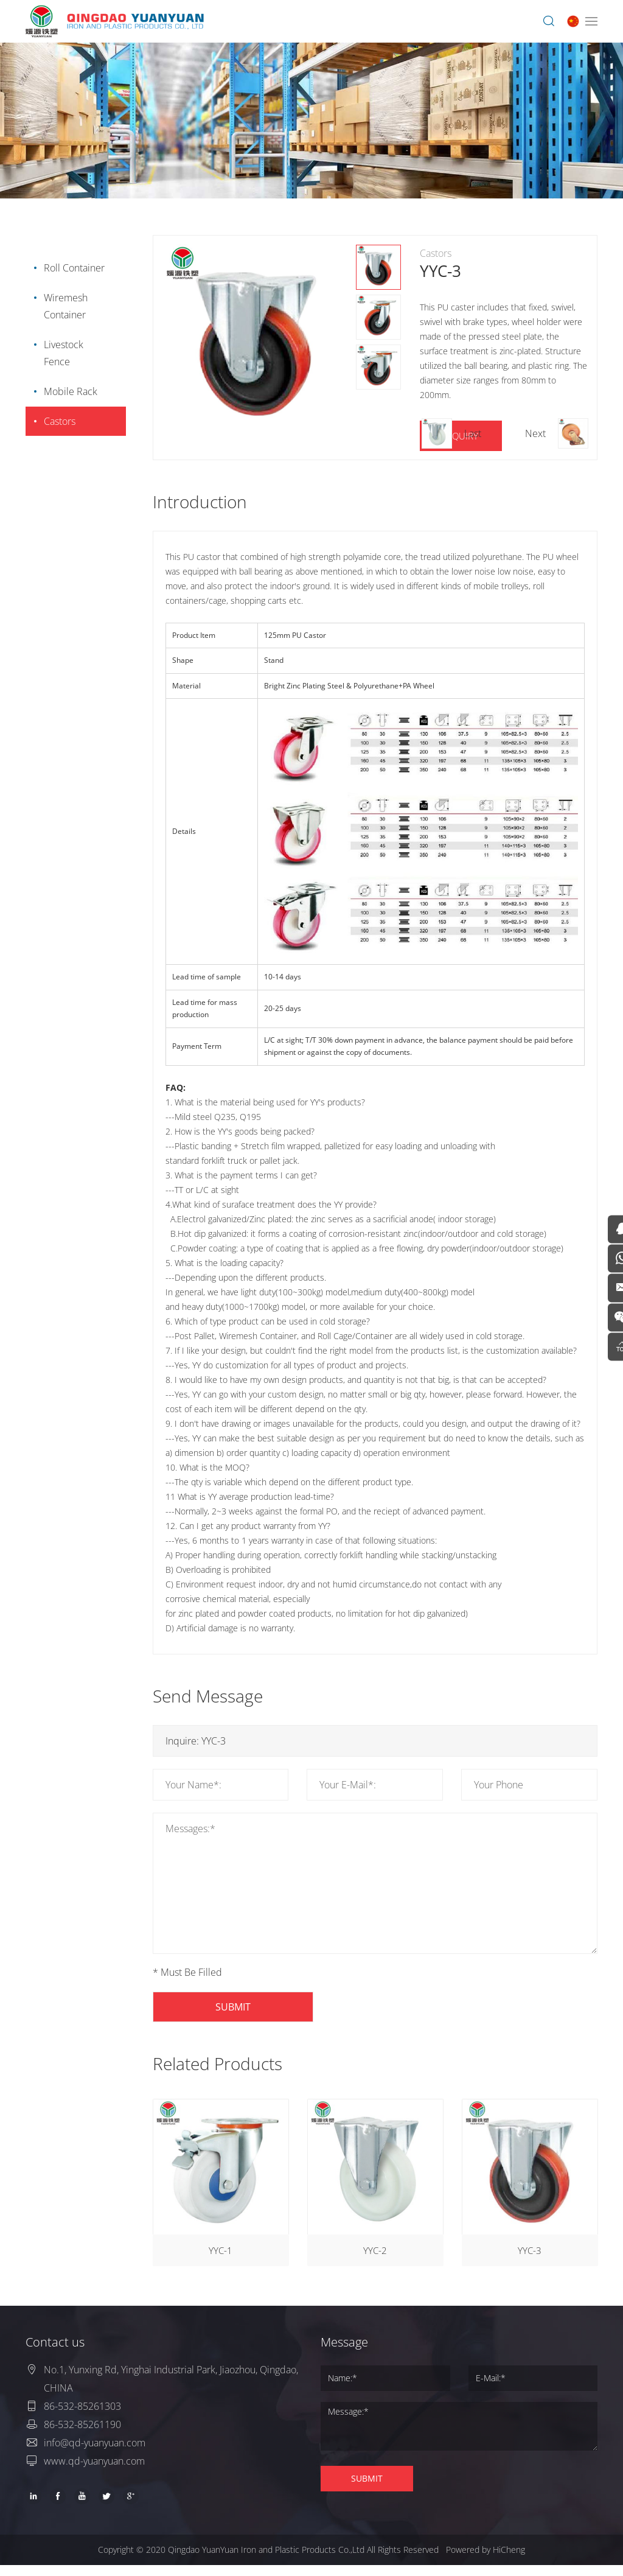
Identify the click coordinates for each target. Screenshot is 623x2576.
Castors (58, 421)
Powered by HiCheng (486, 2560)
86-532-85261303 (82, 2417)
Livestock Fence (62, 353)
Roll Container (72, 268)
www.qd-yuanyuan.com (94, 2472)
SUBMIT (251, 2007)
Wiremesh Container (64, 306)
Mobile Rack (69, 391)
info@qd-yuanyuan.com (94, 2453)
